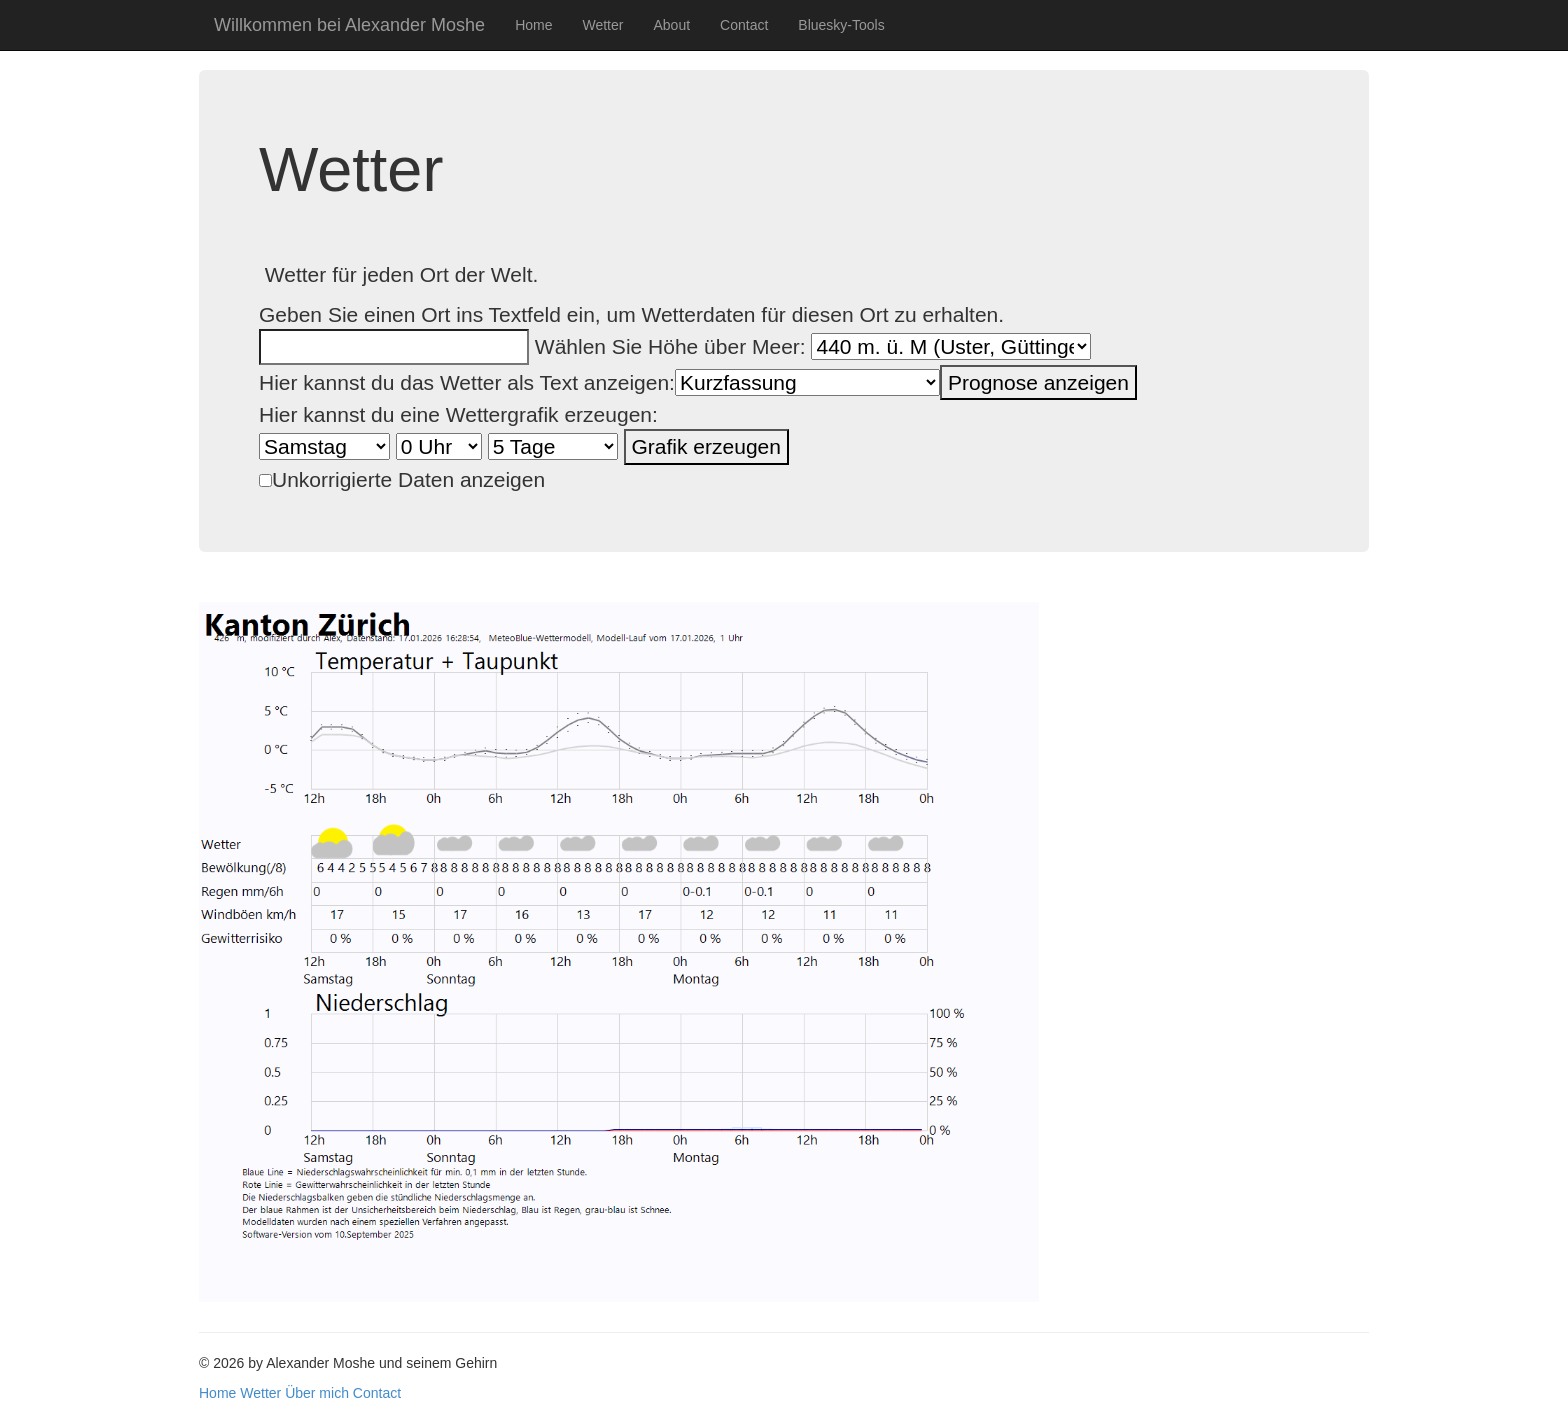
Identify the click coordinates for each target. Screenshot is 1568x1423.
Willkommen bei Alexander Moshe (349, 25)
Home (533, 25)
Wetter (602, 25)
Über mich (317, 1393)
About (671, 25)
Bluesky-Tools (841, 25)
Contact (744, 25)
